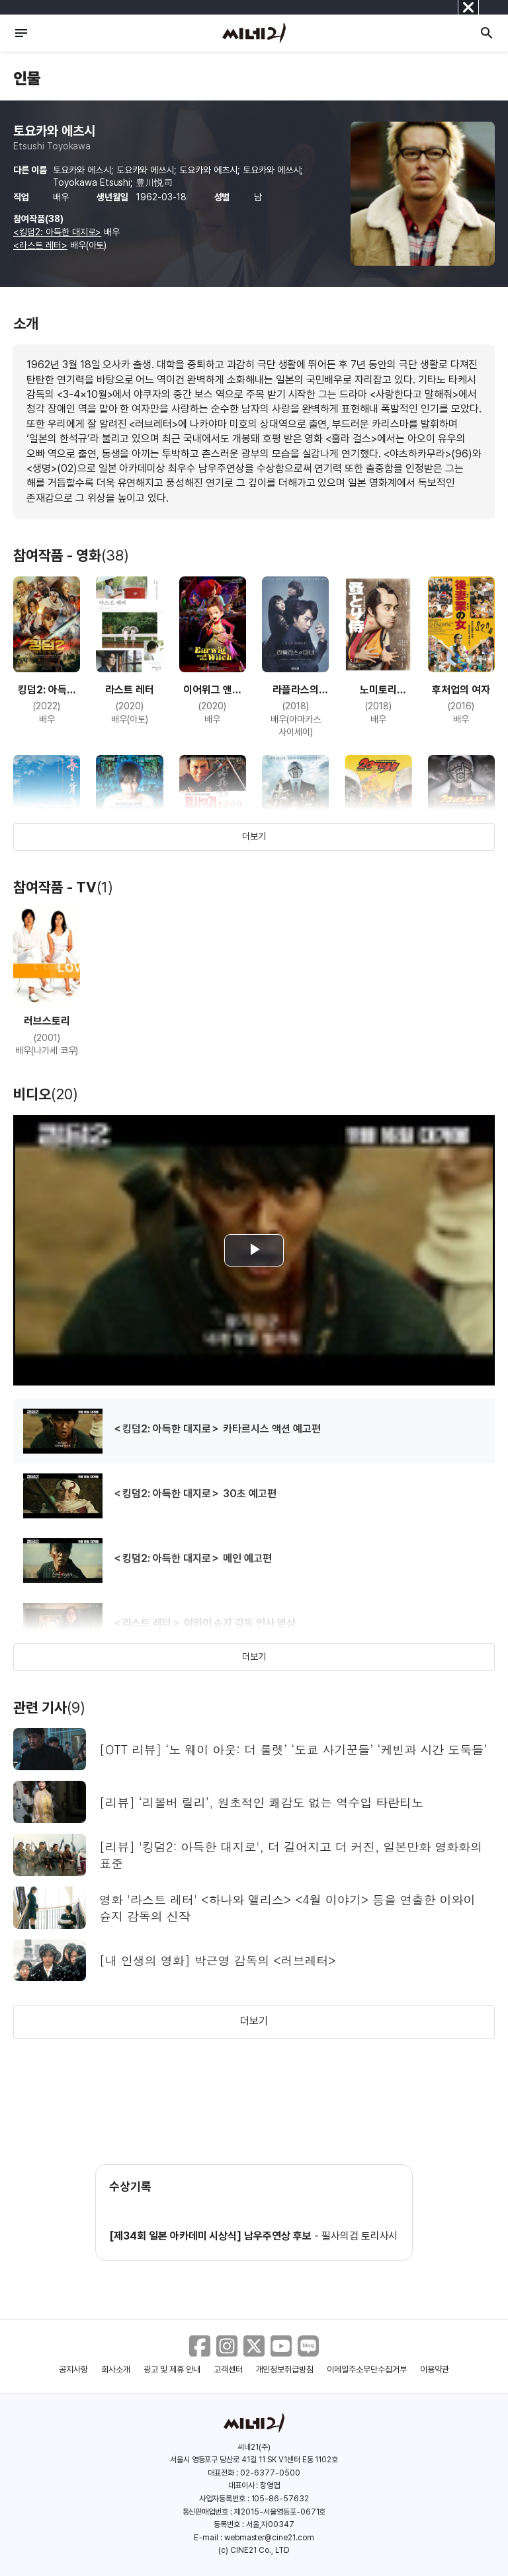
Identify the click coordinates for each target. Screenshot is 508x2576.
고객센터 (228, 2369)
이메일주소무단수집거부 (367, 2369)
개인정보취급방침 (285, 2369)
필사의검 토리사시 (359, 2236)
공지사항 (73, 2369)
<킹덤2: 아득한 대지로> (57, 232)
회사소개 (115, 2369)
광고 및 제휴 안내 (172, 2369)
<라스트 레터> (40, 245)
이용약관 (434, 2369)
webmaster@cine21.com (269, 2537)
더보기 (254, 836)
